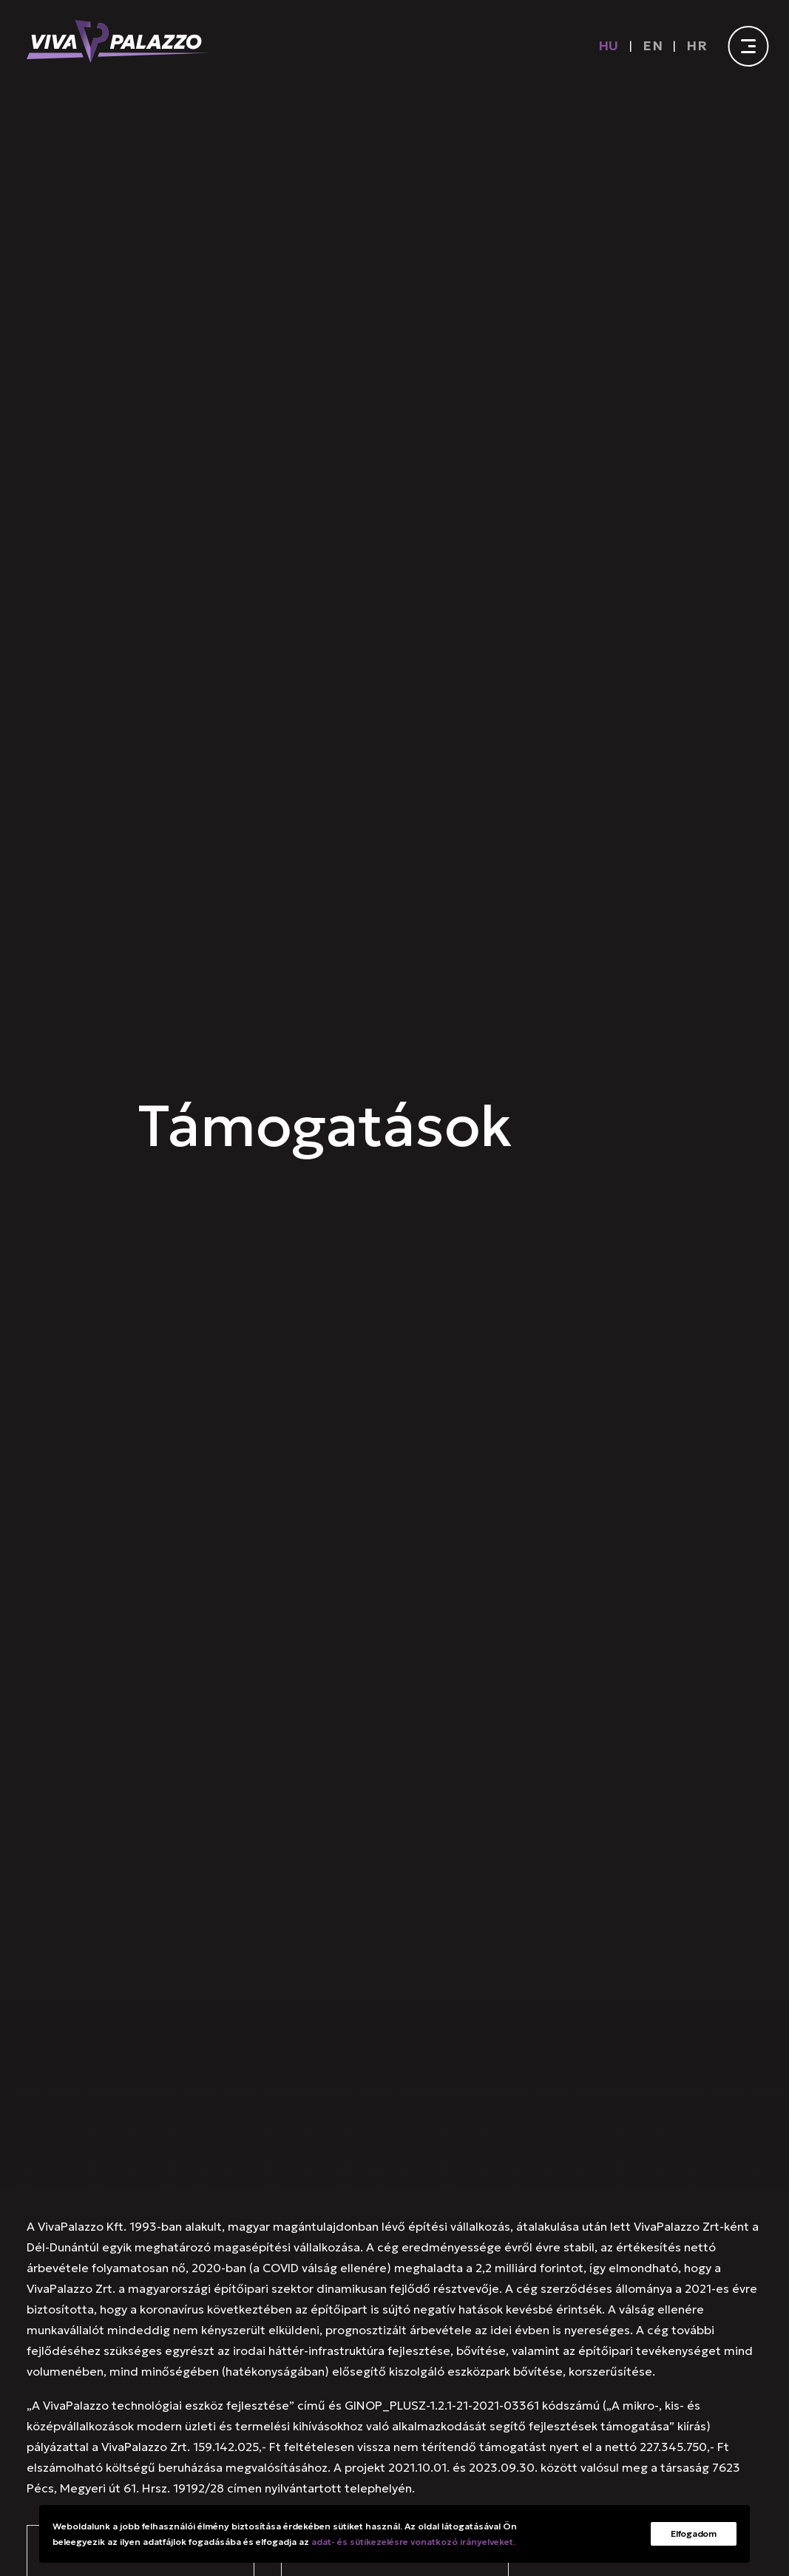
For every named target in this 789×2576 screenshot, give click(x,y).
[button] (88, 2323)
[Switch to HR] (696, 45)
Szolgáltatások (129, 2096)
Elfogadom (693, 2533)
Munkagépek (374, 2096)
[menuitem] (611, 45)
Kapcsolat (626, 2096)
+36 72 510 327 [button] (150, 2323)
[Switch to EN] (652, 45)
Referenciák (228, 2096)
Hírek (300, 2096)
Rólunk (45, 2096)
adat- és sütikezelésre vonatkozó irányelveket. (413, 2541)
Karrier (453, 2096)
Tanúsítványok (535, 2096)
